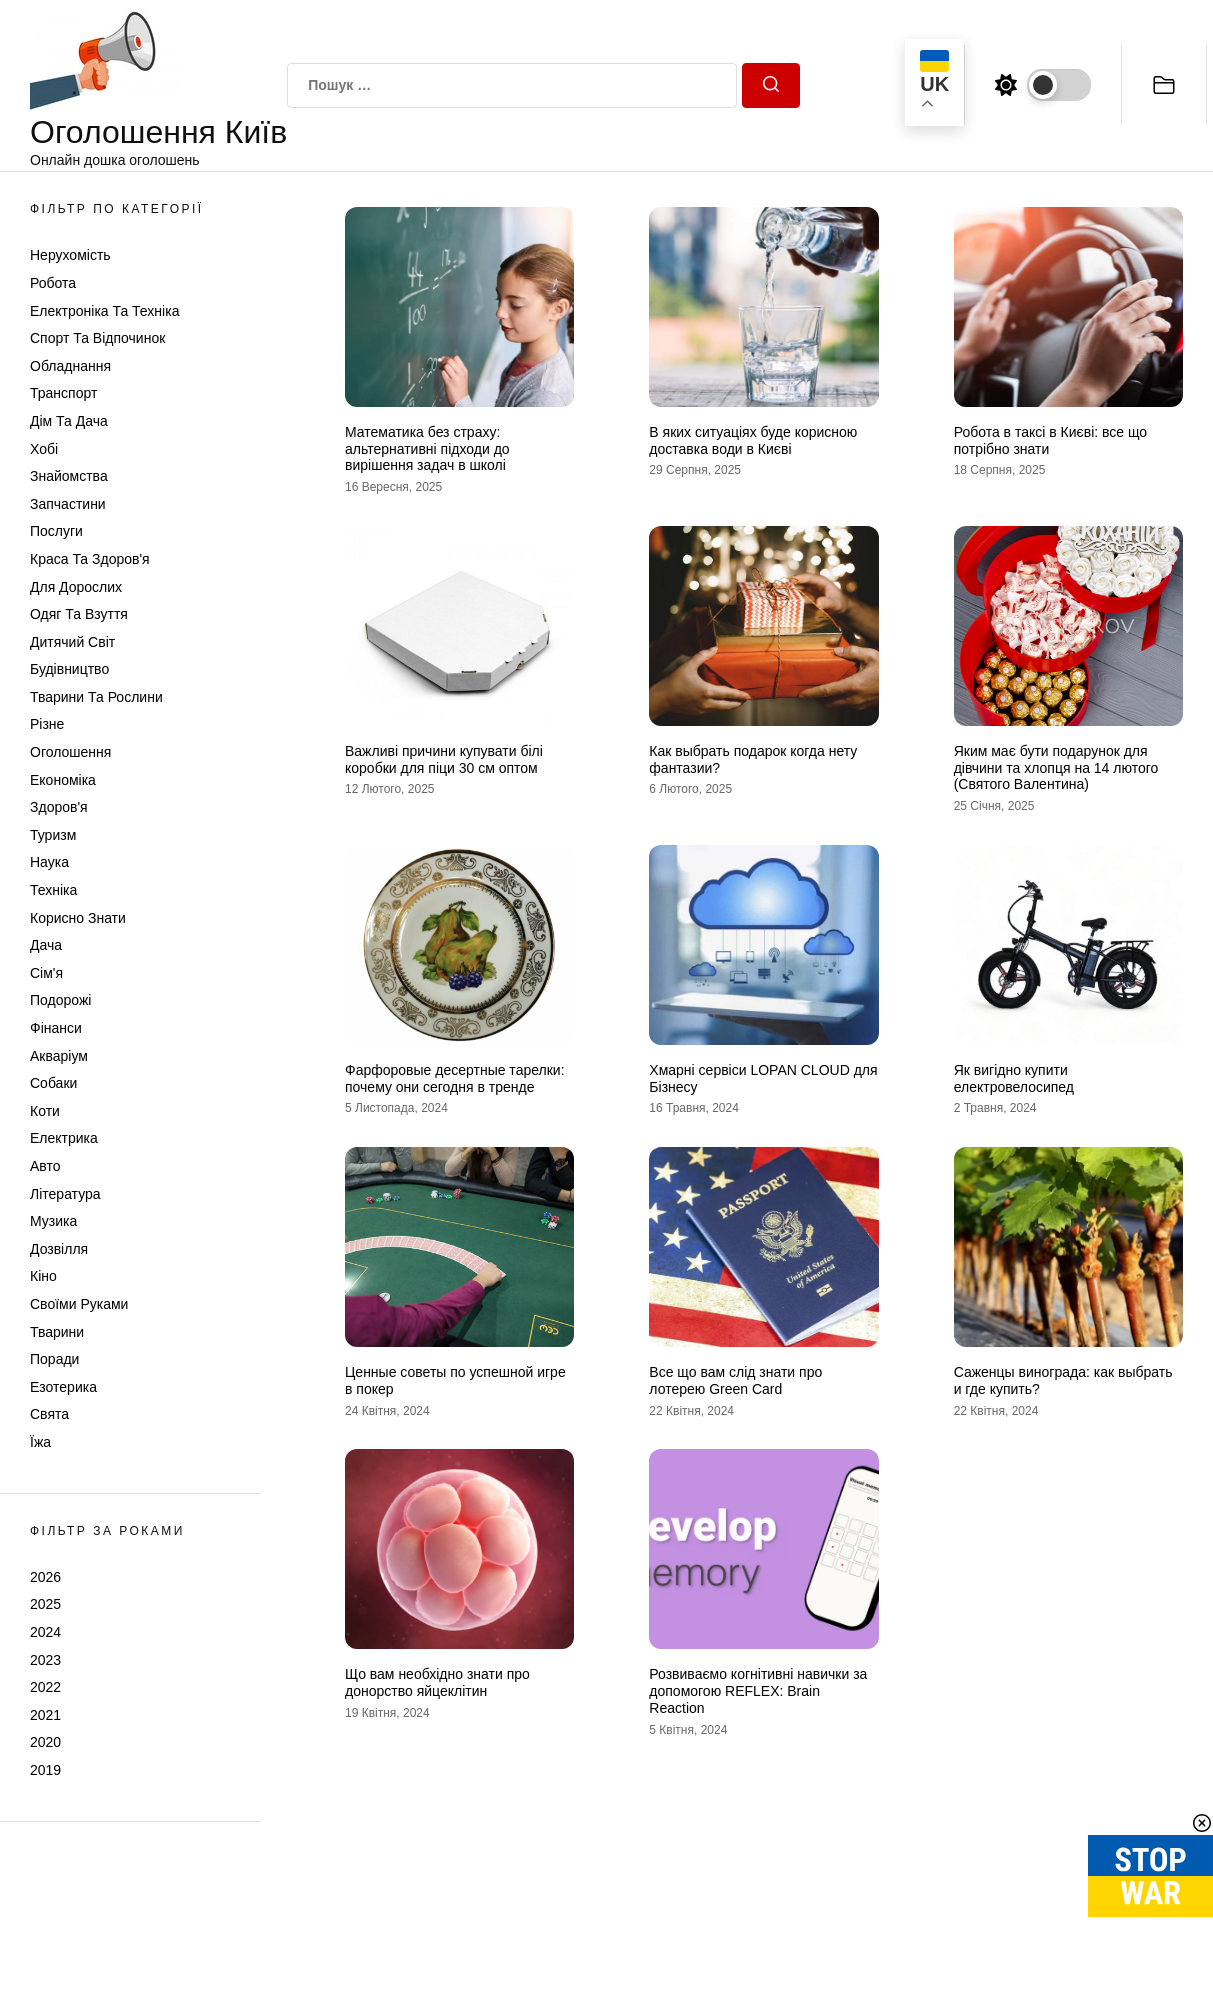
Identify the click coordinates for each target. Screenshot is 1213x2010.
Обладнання (70, 366)
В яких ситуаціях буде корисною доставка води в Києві (753, 440)
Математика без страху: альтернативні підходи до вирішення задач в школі (427, 449)
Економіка (63, 780)
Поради (54, 1359)
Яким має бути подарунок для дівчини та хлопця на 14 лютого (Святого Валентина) (1056, 768)
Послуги (56, 531)
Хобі (44, 449)
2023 (45, 1660)
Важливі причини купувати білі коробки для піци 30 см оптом (444, 759)
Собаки (53, 1083)
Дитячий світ (72, 642)
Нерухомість (70, 255)
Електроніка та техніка (104, 311)
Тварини (57, 1332)
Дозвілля (59, 1249)
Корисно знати (78, 918)
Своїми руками (79, 1304)
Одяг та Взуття (79, 614)
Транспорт (63, 393)
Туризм (53, 835)
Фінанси (56, 1028)
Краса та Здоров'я (90, 559)
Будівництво (69, 669)
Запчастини (68, 504)
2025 (45, 1604)
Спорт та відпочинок (97, 338)
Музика (53, 1221)
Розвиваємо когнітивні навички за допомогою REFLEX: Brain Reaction (758, 1691)
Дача (46, 945)
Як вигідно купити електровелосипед (1014, 1078)
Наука (49, 862)
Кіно (43, 1276)
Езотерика (63, 1387)
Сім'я (46, 973)
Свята (49, 1414)
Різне (47, 724)
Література (65, 1194)
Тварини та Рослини (96, 697)
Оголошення (70, 752)
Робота (53, 283)
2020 (45, 1742)
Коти (45, 1111)
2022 (45, 1687)
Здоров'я (59, 807)
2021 (45, 1715)
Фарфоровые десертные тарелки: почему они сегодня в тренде (455, 1078)
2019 (45, 1770)
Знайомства (69, 476)
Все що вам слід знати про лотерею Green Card (735, 1380)
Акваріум (59, 1056)
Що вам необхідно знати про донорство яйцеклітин (437, 1682)
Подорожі (60, 1000)
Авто (45, 1166)
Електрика (64, 1138)
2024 (45, 1632)
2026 (45, 1577)
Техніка (53, 890)
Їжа (40, 1442)
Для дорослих (76, 587)
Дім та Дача (69, 421)
